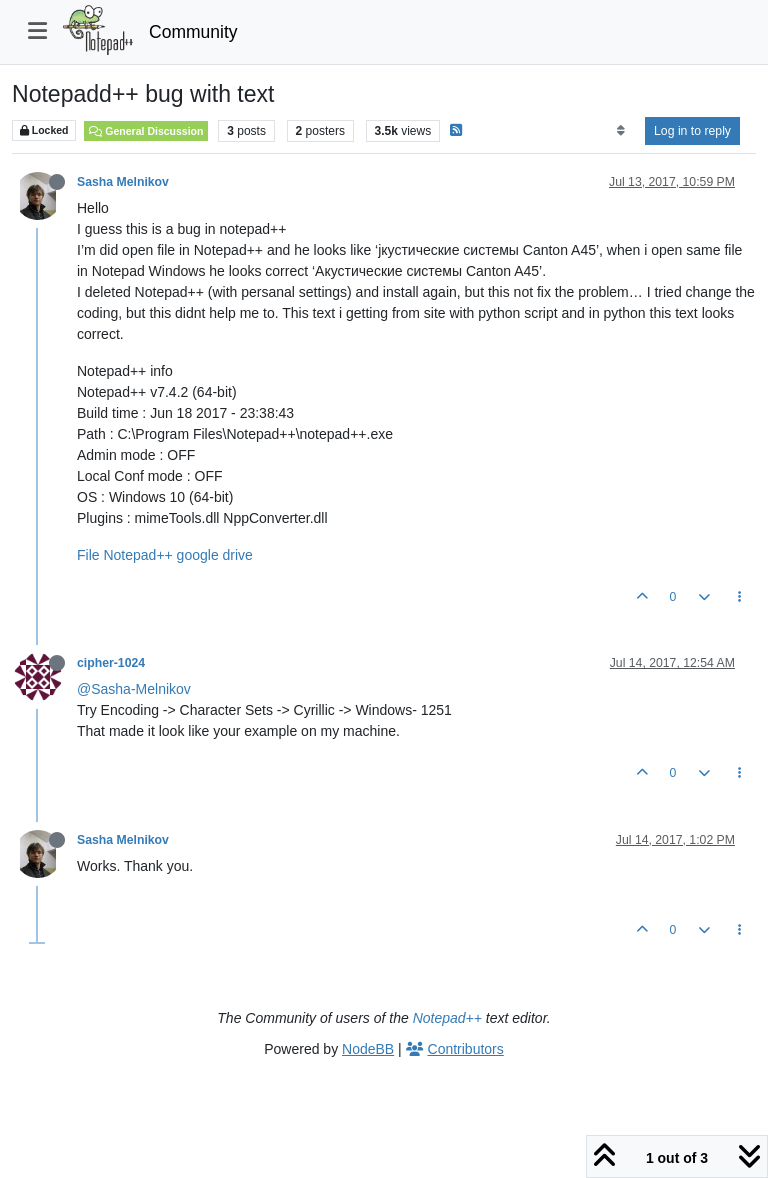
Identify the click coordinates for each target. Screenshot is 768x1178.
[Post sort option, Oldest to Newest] (620, 131)
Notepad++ (447, 1018)
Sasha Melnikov (123, 182)
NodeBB (368, 1049)
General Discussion (146, 131)
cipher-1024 (111, 663)
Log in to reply (692, 131)
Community (193, 32)
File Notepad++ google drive (165, 555)
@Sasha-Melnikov (134, 689)
